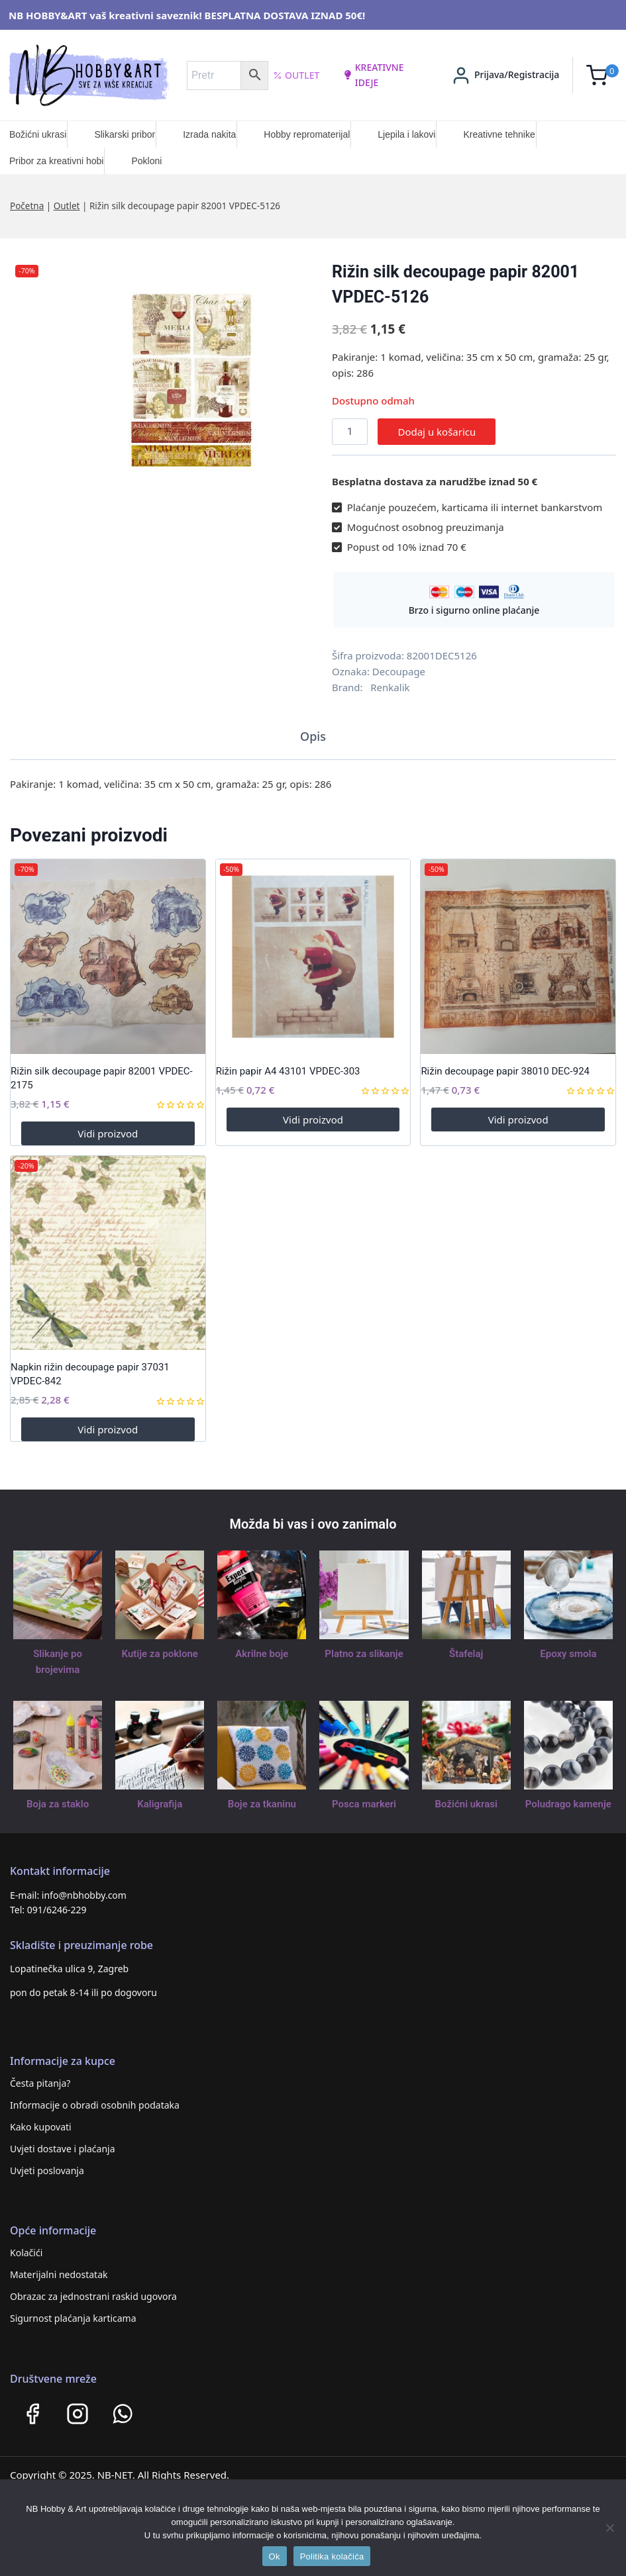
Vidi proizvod (108, 1133)
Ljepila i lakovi (406, 134)
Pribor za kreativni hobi (56, 161)
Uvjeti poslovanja (47, 2170)
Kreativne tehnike (499, 134)
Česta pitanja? (40, 2083)
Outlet (296, 75)
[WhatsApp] (122, 2413)
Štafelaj (466, 1654)
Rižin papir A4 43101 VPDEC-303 (288, 1071)
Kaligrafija (159, 1804)
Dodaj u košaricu (436, 431)
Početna (27, 206)
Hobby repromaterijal (307, 134)
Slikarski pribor (124, 134)
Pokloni (146, 161)
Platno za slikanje (364, 1654)
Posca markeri (364, 1804)
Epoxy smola (568, 1654)
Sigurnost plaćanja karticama (73, 2318)
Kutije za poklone (160, 1654)
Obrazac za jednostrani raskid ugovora (93, 2296)
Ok (274, 2556)
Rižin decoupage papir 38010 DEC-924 (505, 1071)
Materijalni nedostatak (59, 2274)
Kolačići (26, 2252)
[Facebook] (32, 2413)
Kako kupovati (41, 2127)
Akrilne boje (261, 1654)
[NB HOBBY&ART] (88, 75)
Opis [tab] (313, 736)
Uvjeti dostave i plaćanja (62, 2148)
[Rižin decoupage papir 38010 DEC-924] (518, 956)
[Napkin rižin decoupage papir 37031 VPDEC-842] (108, 1253)
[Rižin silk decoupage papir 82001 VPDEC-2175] (108, 956)
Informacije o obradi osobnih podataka (95, 2105)
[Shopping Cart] (602, 75)
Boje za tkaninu (262, 1804)
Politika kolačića (332, 2556)
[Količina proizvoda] (350, 431)
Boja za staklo (57, 1804)
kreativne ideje (373, 74)
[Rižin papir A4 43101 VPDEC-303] (313, 956)
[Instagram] (77, 2413)
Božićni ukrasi (37, 134)
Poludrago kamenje (568, 1804)
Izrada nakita (209, 134)
